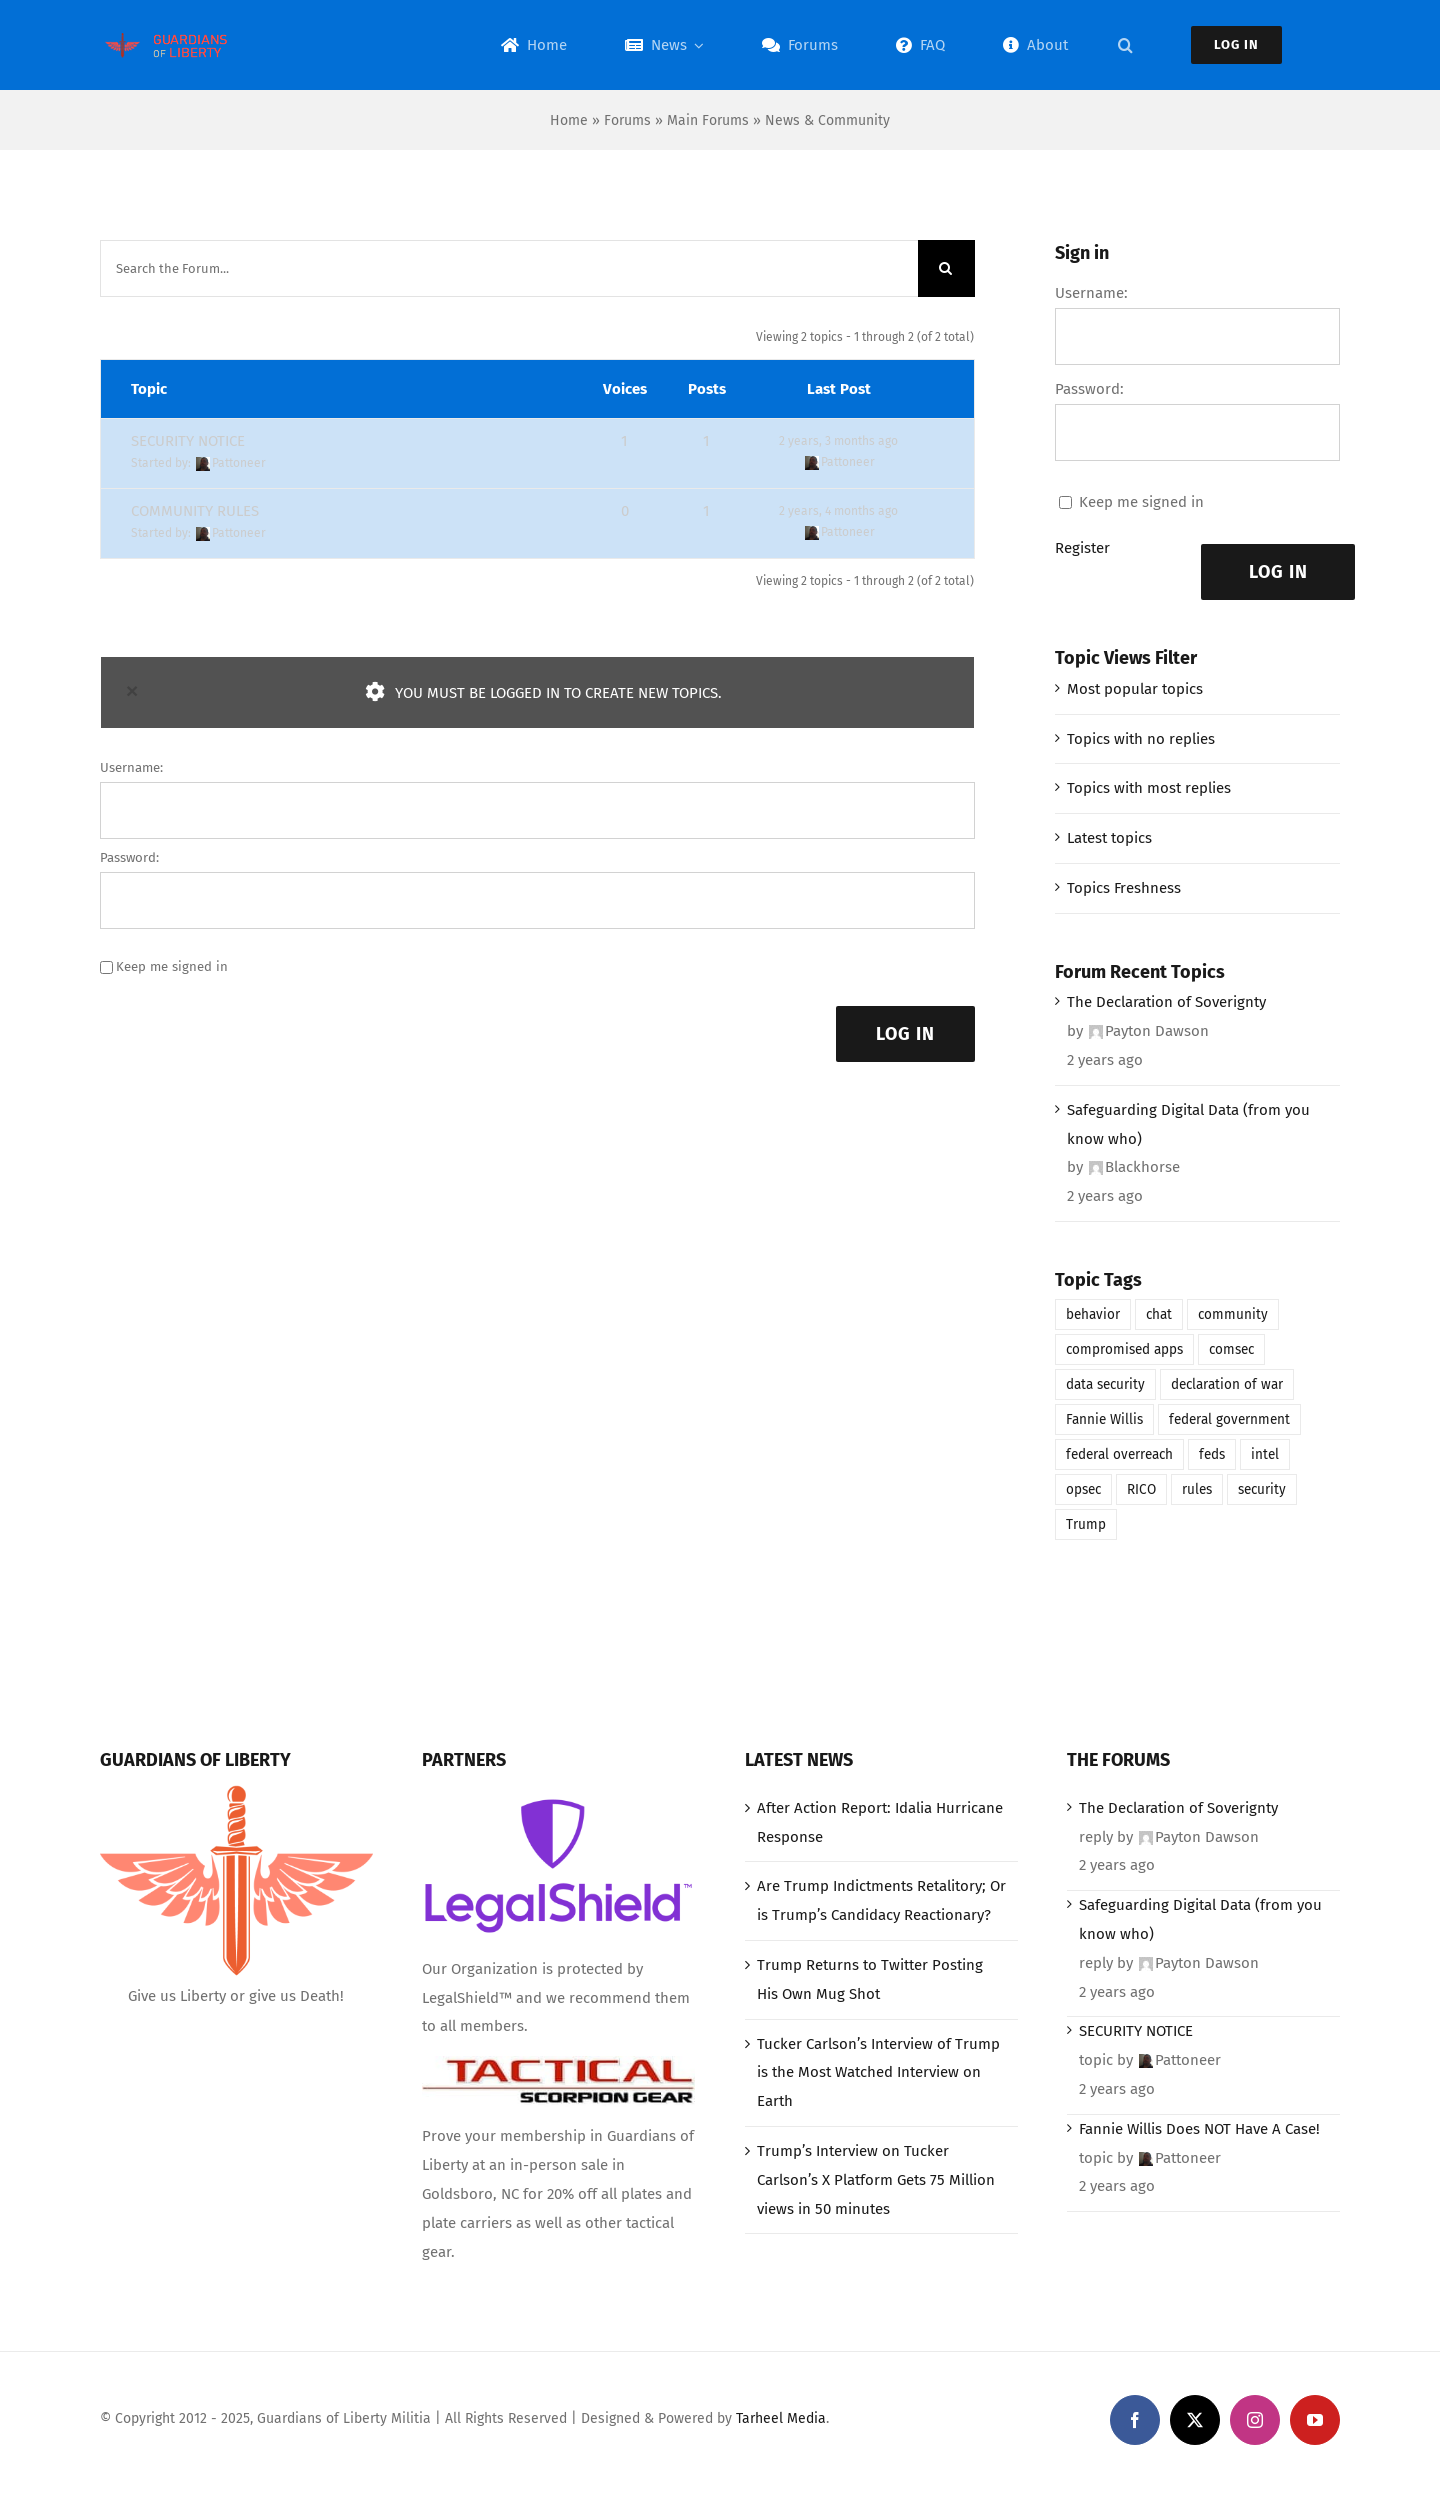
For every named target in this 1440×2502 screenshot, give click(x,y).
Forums (627, 120)
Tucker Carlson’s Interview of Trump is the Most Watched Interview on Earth (878, 2073)
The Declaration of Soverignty (1166, 1002)
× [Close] (132, 690)
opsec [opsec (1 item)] (1083, 1489)
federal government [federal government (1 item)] (1229, 1419)
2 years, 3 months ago (838, 441)
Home (569, 120)
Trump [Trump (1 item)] (1086, 1524)
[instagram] (1255, 2420)
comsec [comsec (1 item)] (1231, 1349)
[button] (1125, 45)
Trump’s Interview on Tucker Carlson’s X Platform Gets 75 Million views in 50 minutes (876, 2180)
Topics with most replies (1149, 788)
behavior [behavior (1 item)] (1093, 1314)
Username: (131, 767)
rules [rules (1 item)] (1197, 1489)
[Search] (946, 268)
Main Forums (708, 120)
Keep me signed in (172, 966)
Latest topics (1109, 838)
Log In (905, 1034)
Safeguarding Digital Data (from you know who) (1188, 1124)
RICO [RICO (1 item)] (1141, 1489)
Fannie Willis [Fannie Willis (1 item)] (1104, 1419)
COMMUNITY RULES (195, 511)
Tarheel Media (781, 2418)
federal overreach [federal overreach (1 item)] (1119, 1454)
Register (1082, 548)
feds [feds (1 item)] (1212, 1454)
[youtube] (1315, 2420)
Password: (129, 857)
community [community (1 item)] (1233, 1314)
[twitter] (1195, 2420)
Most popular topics (1135, 689)
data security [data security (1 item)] (1105, 1384)
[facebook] (1135, 2420)
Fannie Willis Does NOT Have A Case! (1199, 2129)
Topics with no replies (1141, 739)
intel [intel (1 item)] (1265, 1454)
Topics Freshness (1124, 888)
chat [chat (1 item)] (1159, 1314)
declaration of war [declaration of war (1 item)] (1227, 1384)
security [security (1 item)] (1262, 1489)
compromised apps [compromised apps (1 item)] (1124, 1349)
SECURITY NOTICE (188, 441)
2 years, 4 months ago (838, 511)
